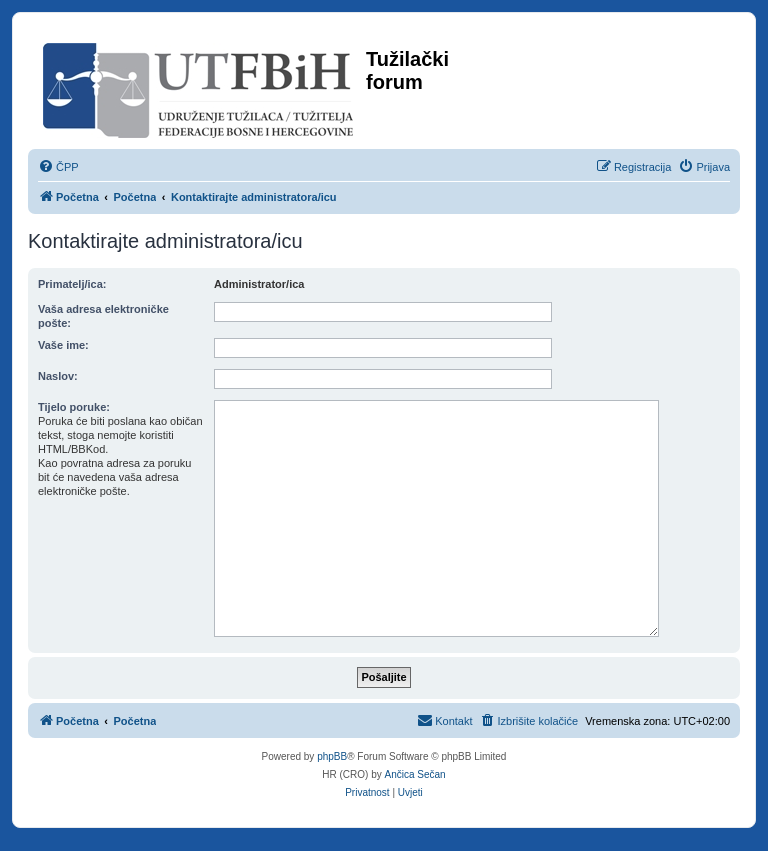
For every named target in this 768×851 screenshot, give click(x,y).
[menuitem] (58, 167)
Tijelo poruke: (74, 407)
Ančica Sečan (415, 774)
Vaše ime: (63, 345)
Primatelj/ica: (72, 284)
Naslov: (58, 376)
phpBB (332, 756)
